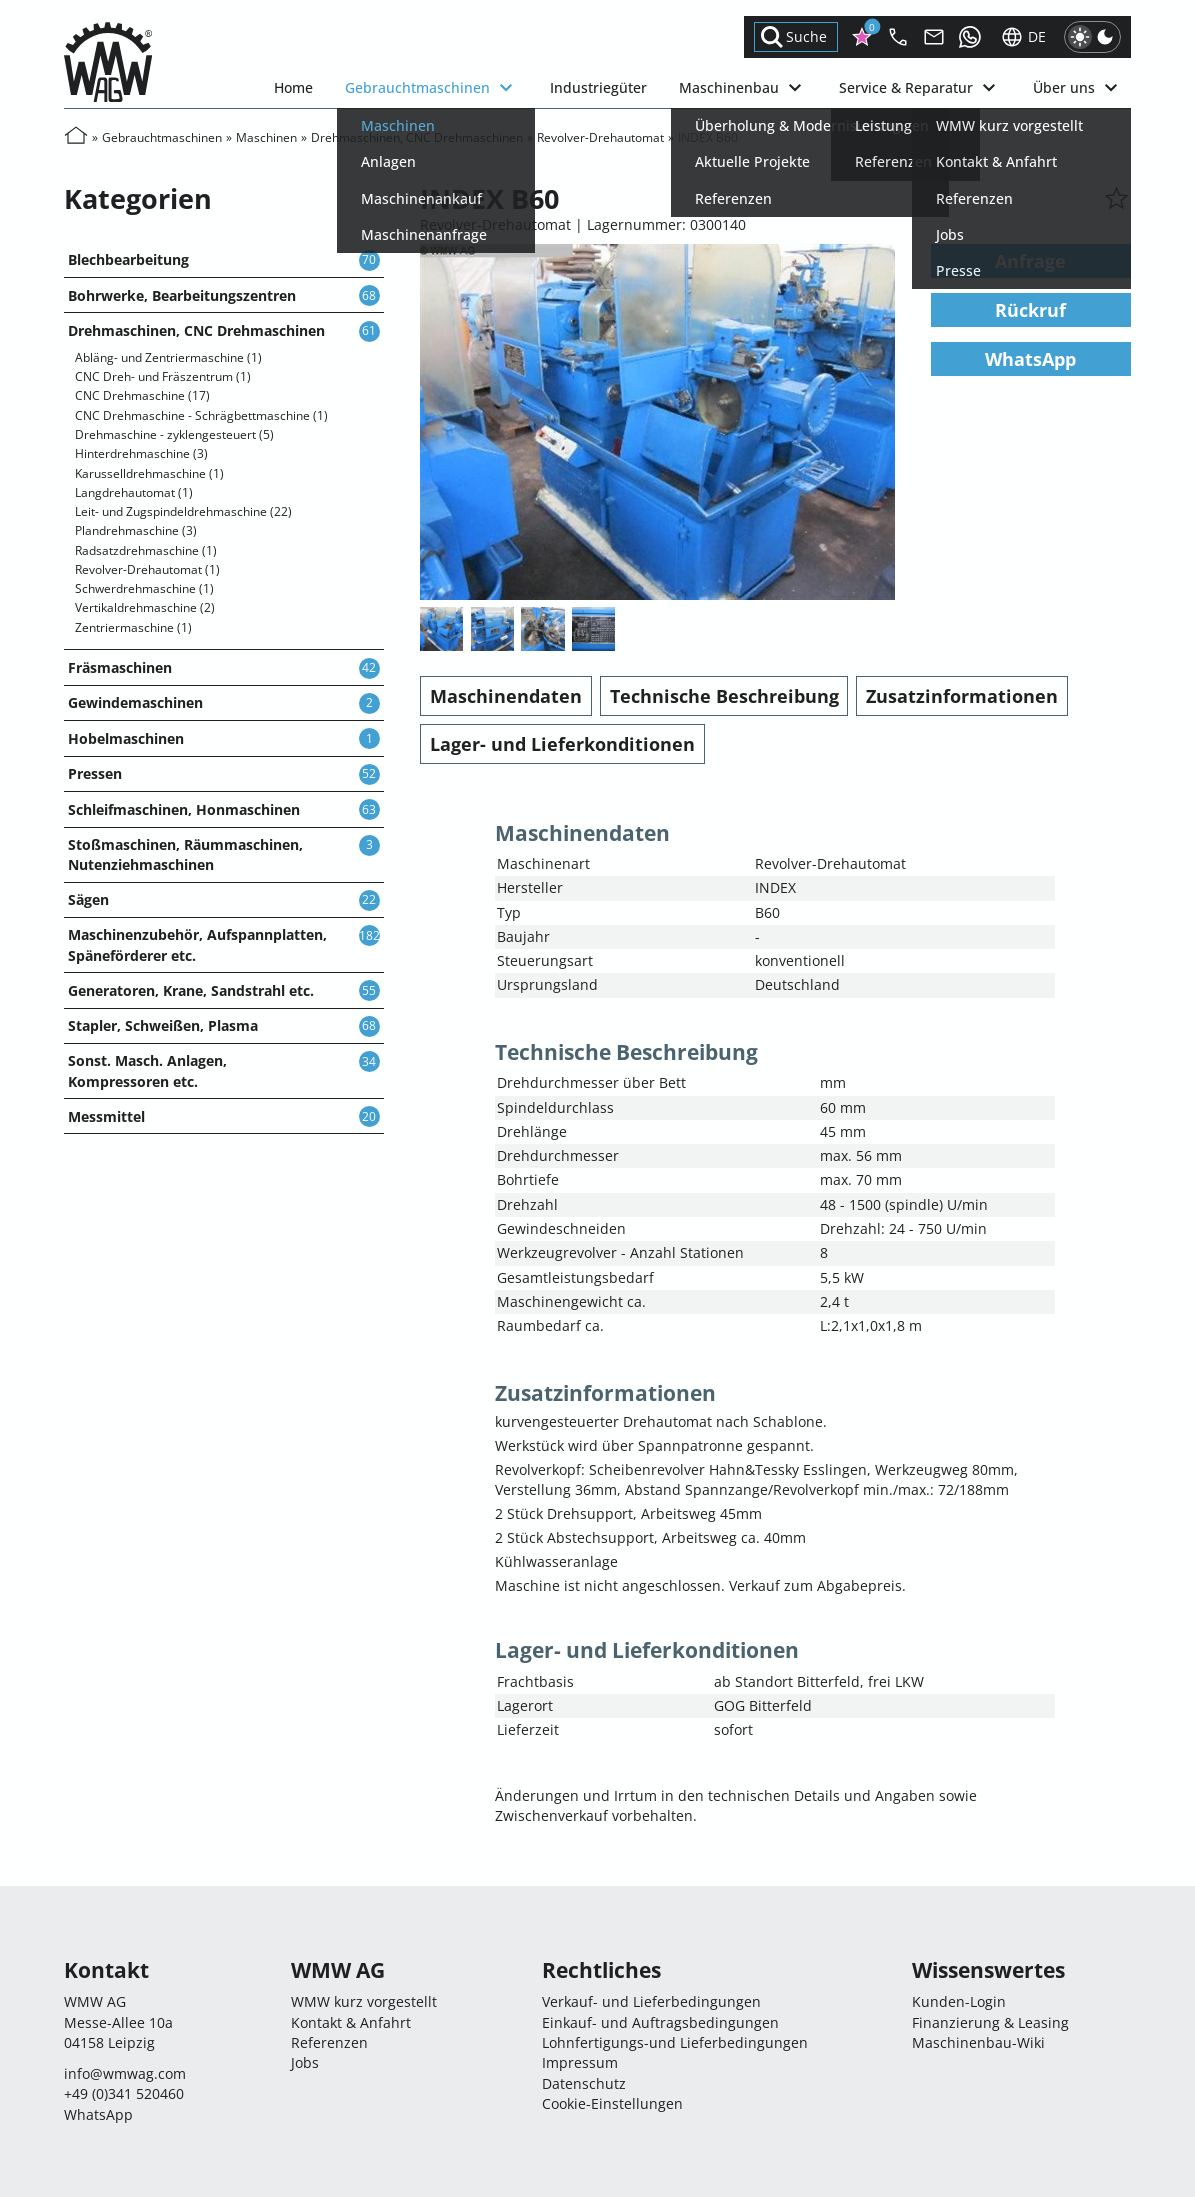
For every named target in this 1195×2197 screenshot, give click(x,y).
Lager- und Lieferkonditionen (562, 744)
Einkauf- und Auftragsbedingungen (660, 2022)
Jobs (305, 2062)
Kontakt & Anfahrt (351, 2022)
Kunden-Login (959, 2001)
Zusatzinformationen (962, 696)
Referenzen (329, 2042)
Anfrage (1030, 261)
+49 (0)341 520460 (124, 2093)
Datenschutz (584, 2083)
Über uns (1078, 88)
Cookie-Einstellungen (612, 2103)
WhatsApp (1030, 359)
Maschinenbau (743, 88)
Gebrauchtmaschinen (431, 88)
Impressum (580, 2062)
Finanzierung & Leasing (990, 2022)
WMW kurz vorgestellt (364, 2001)
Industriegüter (598, 87)
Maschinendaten (506, 696)
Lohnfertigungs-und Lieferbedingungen (675, 2042)
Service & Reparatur (920, 88)
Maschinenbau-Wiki (978, 2042)
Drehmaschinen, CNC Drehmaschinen (417, 137)
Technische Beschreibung (724, 696)
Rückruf (1030, 310)
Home (293, 87)
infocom (125, 2073)
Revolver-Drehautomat (600, 137)
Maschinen (266, 137)
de (1023, 37)
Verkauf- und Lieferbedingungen (651, 2001)
